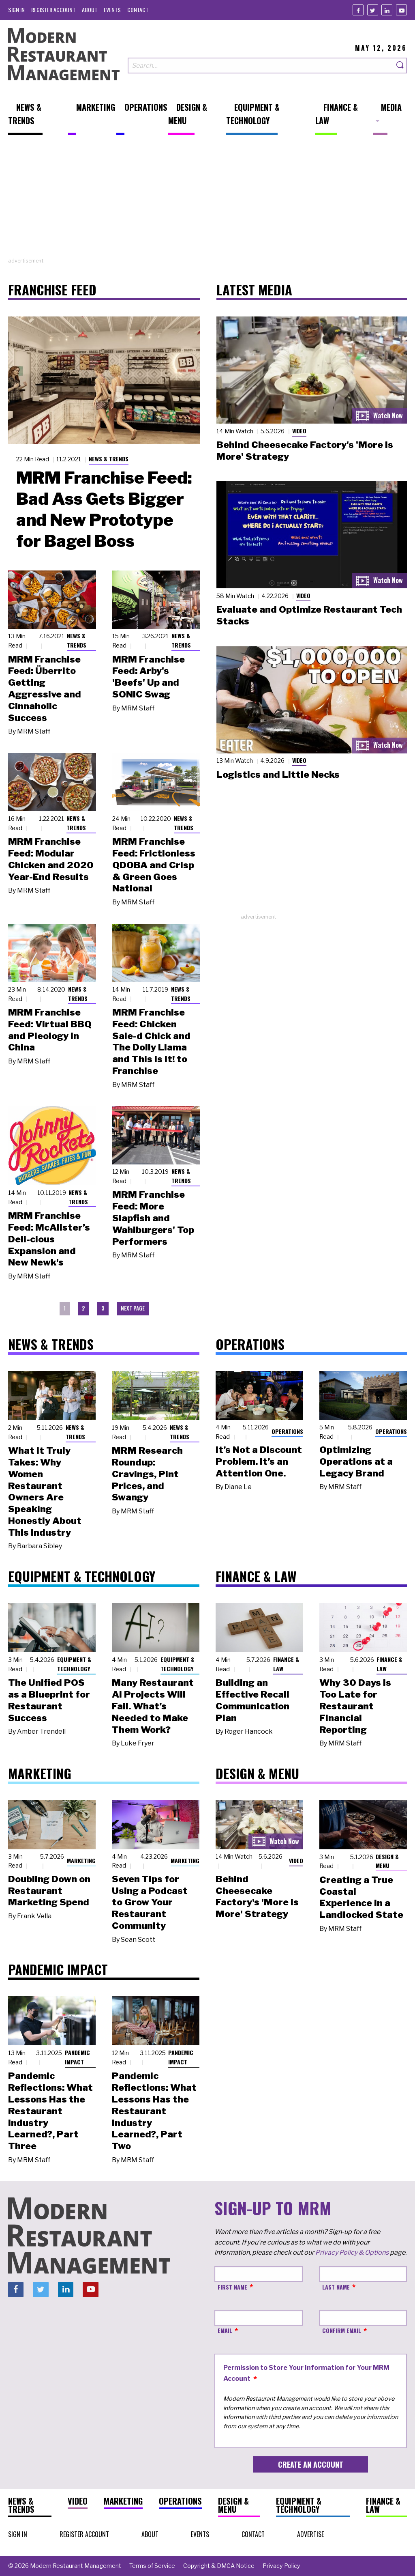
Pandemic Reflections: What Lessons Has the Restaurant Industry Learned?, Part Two (154, 2111)
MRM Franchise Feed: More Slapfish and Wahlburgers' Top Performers (153, 1218)
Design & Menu (387, 1861)
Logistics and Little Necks (278, 774)
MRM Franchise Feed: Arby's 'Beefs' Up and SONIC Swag (148, 677)
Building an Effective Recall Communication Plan (252, 1700)
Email (225, 2330)
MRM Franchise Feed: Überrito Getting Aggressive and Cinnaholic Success (44, 688)
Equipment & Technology (74, 1664)
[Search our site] (261, 65)
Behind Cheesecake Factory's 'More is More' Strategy (257, 1896)
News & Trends (108, 458)
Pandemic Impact (77, 2057)
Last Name (336, 2287)
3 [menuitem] (103, 1308)
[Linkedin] (386, 9)
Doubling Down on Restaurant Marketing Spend (49, 1890)
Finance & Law (286, 1664)
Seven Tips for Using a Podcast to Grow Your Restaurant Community (150, 1902)
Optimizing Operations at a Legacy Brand (356, 1461)
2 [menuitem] (83, 1308)
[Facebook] (358, 9)
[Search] (400, 65)
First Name (232, 2287)
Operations (287, 1431)
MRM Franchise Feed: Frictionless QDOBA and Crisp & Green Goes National (153, 865)
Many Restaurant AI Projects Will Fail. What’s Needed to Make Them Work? (153, 1706)
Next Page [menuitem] (133, 1308)
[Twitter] (372, 9)
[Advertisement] (207, 200)
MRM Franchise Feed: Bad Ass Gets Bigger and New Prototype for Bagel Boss (104, 509)
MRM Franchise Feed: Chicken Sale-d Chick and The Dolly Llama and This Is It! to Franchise (151, 1041)
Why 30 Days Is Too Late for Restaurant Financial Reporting (355, 1706)
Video (299, 430)
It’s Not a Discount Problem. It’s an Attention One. (259, 1461)
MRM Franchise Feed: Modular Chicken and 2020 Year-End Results (51, 859)
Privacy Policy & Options (352, 2252)
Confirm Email (341, 2330)
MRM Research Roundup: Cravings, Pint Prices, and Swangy (147, 1474)
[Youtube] (401, 9)
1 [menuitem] (65, 1308)
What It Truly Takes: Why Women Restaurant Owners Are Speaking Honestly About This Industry (44, 1491)
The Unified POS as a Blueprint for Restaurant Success (49, 1700)
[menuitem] (16, 9)
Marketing (81, 1860)
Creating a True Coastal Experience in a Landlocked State (361, 1897)
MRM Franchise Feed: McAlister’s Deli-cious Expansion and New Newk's (49, 1239)
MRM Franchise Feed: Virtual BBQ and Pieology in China (50, 1030)
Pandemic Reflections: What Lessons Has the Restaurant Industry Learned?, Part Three (50, 2111)
